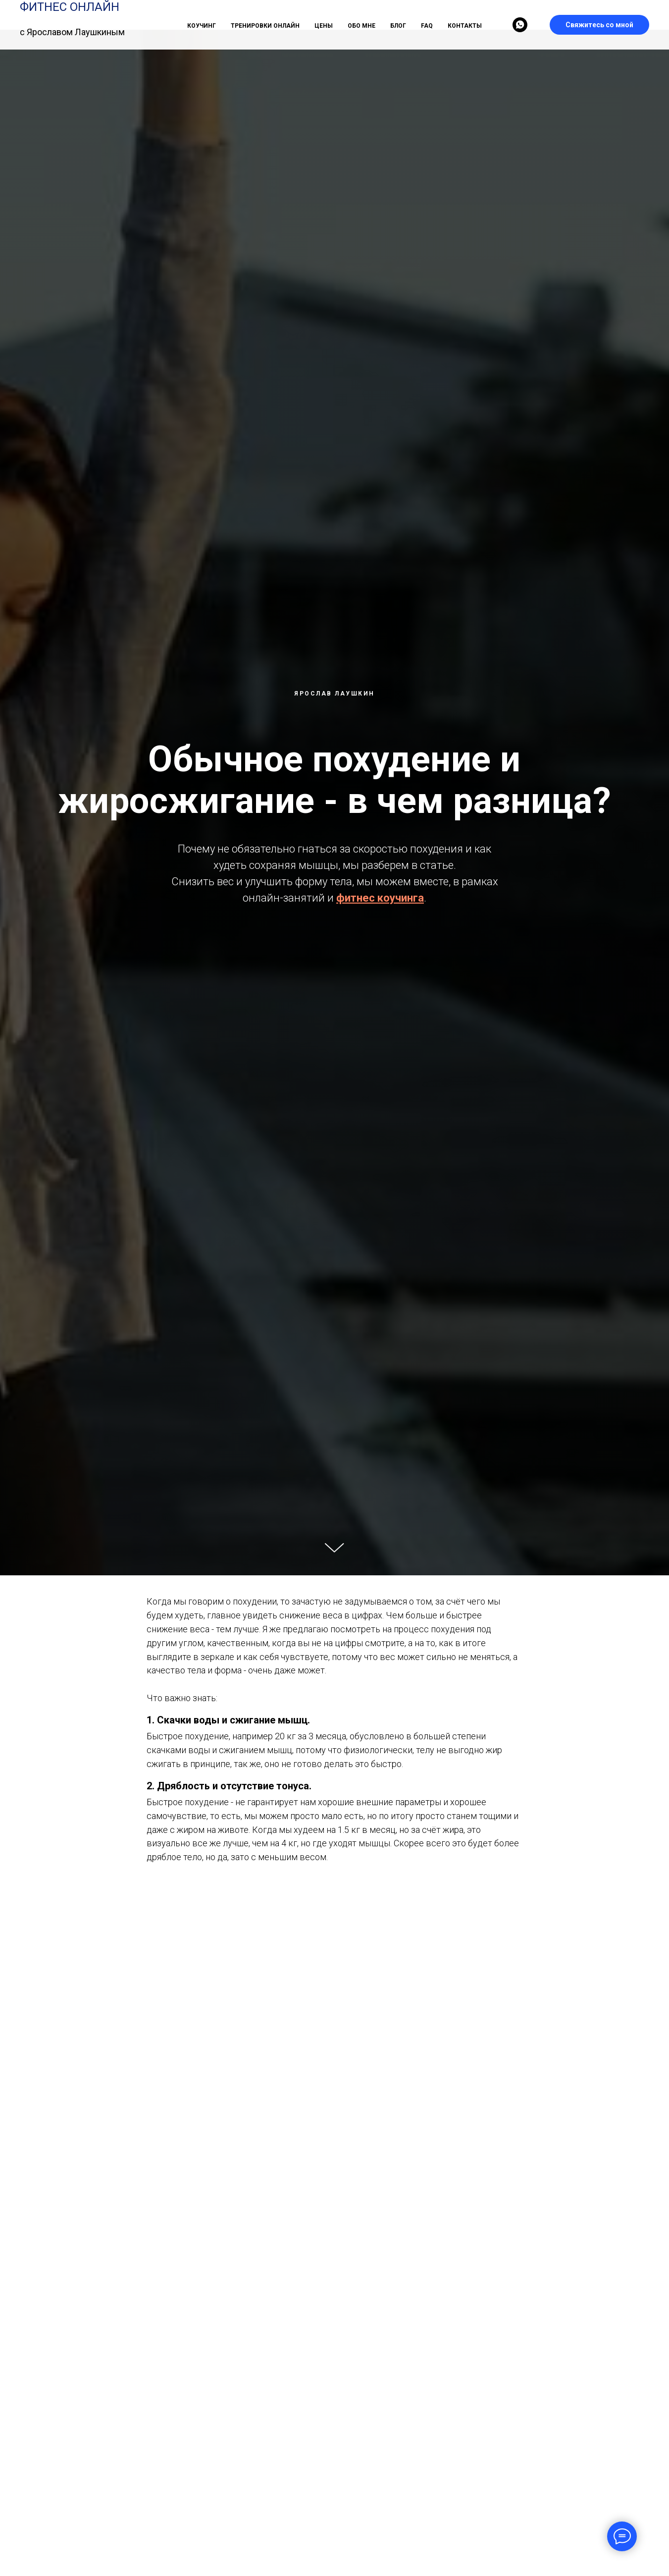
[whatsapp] (520, 24)
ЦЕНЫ (323, 25)
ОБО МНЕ (361, 25)
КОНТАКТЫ (465, 25)
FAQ (427, 25)
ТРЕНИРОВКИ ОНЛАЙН (265, 25)
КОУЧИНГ (201, 25)
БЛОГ (398, 25)
